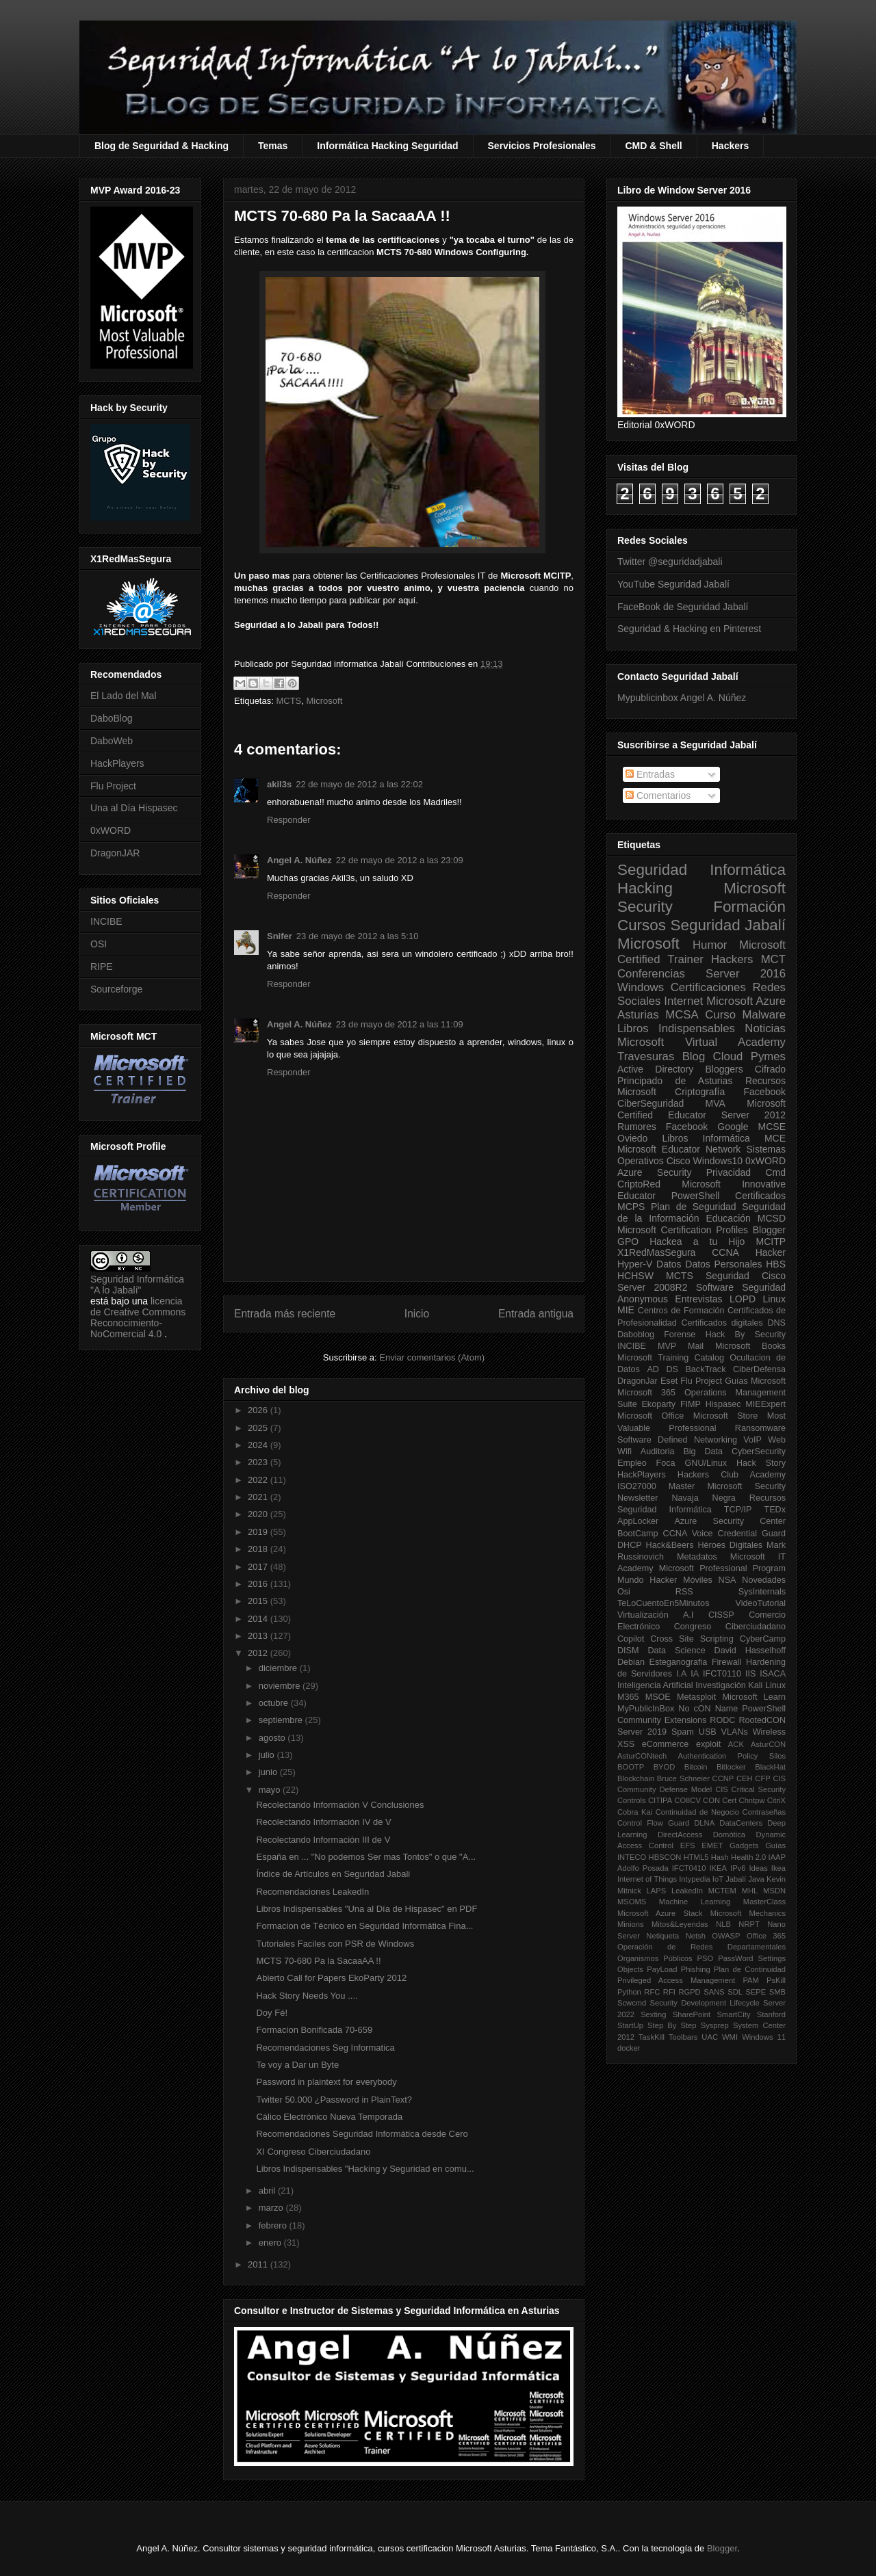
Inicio (416, 1313)
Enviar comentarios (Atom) (432, 1357)
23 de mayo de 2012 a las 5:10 (357, 936)
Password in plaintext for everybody (326, 2082)
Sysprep (715, 2025)
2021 (259, 1497)
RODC (722, 1720)
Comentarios (658, 795)
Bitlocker (731, 1767)
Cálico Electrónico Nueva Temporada (329, 2117)
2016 (259, 1584)
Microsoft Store (725, 1416)
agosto (273, 1738)
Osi (623, 1591)
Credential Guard (752, 1533)
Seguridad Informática (701, 869)
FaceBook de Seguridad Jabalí (682, 606)
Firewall (726, 1662)
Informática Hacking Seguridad (387, 145)
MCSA (681, 1014)
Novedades (764, 1580)
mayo (271, 1790)
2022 (259, 1480)
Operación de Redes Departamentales (701, 1947)
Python (629, 1992)
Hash (720, 1857)
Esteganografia (678, 1662)
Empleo (632, 1463)
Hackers (730, 145)
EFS (687, 1845)
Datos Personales (723, 1264)
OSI (98, 943)
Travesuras (645, 1056)
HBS (776, 1264)
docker (629, 2048)
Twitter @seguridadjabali (670, 561)
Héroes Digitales (729, 1545)
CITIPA (660, 1800)
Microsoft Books (750, 1346)
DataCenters (740, 1823)
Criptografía (700, 1091)
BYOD (664, 1767)
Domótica (729, 1834)
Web (777, 1440)
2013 (259, 1636)
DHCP (629, 1545)
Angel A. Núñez (299, 860)
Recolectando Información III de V (323, 1840)
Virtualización (643, 1615)
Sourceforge (116, 989)
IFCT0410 (689, 1868)
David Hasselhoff (750, 1650)
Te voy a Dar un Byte (297, 2065)
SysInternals (762, 1591)
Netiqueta (662, 1936)
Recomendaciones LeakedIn (312, 1892)
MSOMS (631, 1901)
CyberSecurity (759, 1451)
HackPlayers (117, 763)
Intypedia (694, 1879)
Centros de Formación (681, 1310)
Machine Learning (694, 1901)
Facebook (765, 1091)
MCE (775, 1138)
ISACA (773, 1674)
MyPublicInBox (645, 1708)
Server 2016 (746, 973)
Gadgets (744, 1845)
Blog (694, 1056)
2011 (259, 2264)
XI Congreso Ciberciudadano (313, 2151)
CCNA (725, 1252)
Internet (683, 1001)
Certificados (760, 1195)
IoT (717, 1879)
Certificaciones (708, 987)
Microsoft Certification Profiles (682, 1229)
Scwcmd (631, 2003)
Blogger (769, 1229)
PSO (705, 1958)
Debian (631, 1662)
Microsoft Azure (746, 1001)
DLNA (704, 1823)
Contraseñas (764, 1812)
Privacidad (728, 1172)
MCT (773, 959)
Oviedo (632, 1138)
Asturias (638, 1014)
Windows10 (718, 1160)
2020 (259, 1514)
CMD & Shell (654, 145)
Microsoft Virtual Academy (701, 1042)
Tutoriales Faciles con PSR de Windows (335, 1943)
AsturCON (768, 1744)
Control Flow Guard (653, 1823)
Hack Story (761, 1463)
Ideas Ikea (767, 1868)
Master (682, 1486)
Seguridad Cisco (746, 1275)
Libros (675, 1138)
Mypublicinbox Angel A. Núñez (681, 697)
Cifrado (770, 1069)
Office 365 (766, 1936)
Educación (728, 1218)
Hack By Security (746, 1334)
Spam (682, 1732)
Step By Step (671, 2025)
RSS (684, 1591)
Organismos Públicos (655, 1958)
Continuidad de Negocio (697, 1812)
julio (268, 1755)
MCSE (772, 1126)
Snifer (279, 936)
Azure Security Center (730, 1521)
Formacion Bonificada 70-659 (314, 2030)
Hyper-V (634, 1264)
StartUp (630, 2025)
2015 (259, 1601)
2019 (259, 1532)
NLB (723, 1924)
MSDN (774, 1891)
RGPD (689, 1992)
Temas (272, 145)
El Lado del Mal (123, 695)
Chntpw (752, 1800)
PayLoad (662, 1969)
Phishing (695, 1969)
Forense (679, 1334)
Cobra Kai (634, 1812)
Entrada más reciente (284, 1313)
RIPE (101, 966)
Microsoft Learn (754, 1697)
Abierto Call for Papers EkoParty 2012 (331, 1978)
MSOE (658, 1697)
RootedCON (762, 1720)
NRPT (748, 1924)
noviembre (280, 1686)
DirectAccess (680, 1834)
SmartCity (733, 2014)
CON (711, 1800)
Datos (669, 1264)
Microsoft (325, 701)
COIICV (687, 1800)
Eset (669, 1381)
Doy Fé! (271, 2013)
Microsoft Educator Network (678, 1149)
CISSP (721, 1615)
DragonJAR (115, 852)
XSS (625, 1744)
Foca (665, 1463)
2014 (259, 1619)
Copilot (630, 1639)
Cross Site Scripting (692, 1639)
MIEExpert (765, 1404)
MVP (667, 1346)
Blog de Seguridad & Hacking (161, 145)
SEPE (755, 1992)
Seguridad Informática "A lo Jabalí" (137, 1285)
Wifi (624, 1451)
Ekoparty (658, 1404)
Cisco (679, 1160)
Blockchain (635, 1778)
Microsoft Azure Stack (660, 1913)
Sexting (653, 2014)
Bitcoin (696, 1767)
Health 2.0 (748, 1857)
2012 (259, 1653)
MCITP (771, 1241)
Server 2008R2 (652, 1287)
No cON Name (708, 1708)
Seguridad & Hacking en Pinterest (689, 628)
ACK (736, 1744)
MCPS (631, 1206)
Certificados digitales (721, 1323)
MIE (625, 1309)
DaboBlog (111, 718)
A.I (688, 1615)
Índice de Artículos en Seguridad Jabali (333, 1874)
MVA (715, 1103)
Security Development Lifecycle (705, 2003)
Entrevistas (698, 1298)
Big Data (703, 1451)
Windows (640, 987)
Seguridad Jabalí (728, 925)
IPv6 (737, 1868)
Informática (726, 1138)
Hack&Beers (670, 1545)
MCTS (288, 701)
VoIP (752, 1440)
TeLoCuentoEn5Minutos (663, 1603)
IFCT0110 (722, 1674)
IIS (750, 1674)
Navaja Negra (703, 1498)
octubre (275, 1703)
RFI (669, 1992)
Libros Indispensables (676, 1028)
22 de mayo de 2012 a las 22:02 (359, 784)
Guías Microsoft (755, 1381)
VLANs (734, 1732)
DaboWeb (111, 740)
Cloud (728, 1056)
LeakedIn (687, 1891)
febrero (274, 2225)
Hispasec (723, 1404)
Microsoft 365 (646, 1392)
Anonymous (642, 1298)
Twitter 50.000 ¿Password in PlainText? (334, 2099)
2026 (259, 1410)
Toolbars (683, 2037)
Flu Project (113, 785)
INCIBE (106, 921)
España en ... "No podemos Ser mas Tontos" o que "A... (366, 1857)
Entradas (650, 774)
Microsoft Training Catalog (670, 1358)
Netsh (696, 1936)
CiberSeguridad (650, 1103)
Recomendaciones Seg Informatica (325, 2047)
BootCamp (637, 1533)
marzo (272, 2208)
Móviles (697, 1580)
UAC (709, 2037)
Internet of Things (647, 1879)
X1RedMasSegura (656, 1252)
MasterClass (764, 1901)
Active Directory (655, 1069)
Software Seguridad (741, 1287)
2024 (259, 1445)
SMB (777, 1992)
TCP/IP (738, 1509)
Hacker (771, 1252)
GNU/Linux (706, 1463)
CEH (744, 1778)
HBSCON (665, 1857)
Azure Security (654, 1172)
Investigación (720, 1685)
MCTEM (722, 1891)
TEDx (775, 1509)
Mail (696, 1346)
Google (732, 1126)
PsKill (776, 1980)
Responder (289, 820)
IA (695, 1674)
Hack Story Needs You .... (306, 1995)
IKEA (718, 1868)
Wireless (769, 1732)
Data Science (676, 1650)
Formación (749, 906)
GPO (628, 1241)
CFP (762, 1778)
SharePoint (691, 2014)
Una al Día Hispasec (134, 807)
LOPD (743, 1298)
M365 (628, 1697)
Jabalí (735, 1879)
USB (708, 1732)
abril (268, 2190)
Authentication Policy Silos (732, 1756)
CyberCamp (763, 1639)
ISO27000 (636, 1486)
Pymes (768, 1056)
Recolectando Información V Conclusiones (340, 1805)
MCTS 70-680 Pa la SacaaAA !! (318, 1961)
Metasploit (696, 1697)
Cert (729, 1800)
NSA (727, 1580)
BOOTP (630, 1767)
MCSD (772, 1218)
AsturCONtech (642, 1756)
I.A (681, 1674)
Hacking (645, 888)
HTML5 (696, 1857)
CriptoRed (638, 1184)
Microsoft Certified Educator (701, 1109)
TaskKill (652, 2037)
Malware (764, 1014)
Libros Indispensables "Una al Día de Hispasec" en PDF (366, 1909)
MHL (750, 1891)
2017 (259, 1567)
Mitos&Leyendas (680, 1924)
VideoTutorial (760, 1603)
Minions (630, 1924)
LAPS (657, 1891)
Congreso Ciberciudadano (730, 1626)
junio (269, 1772)
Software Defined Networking (677, 1440)
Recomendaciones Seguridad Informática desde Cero (361, 2134)
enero (271, 2242)
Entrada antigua (536, 1313)
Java (756, 1879)
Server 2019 (642, 1732)
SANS (714, 1992)
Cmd (775, 1172)
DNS (776, 1323)
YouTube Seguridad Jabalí (673, 584)
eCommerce (665, 1744)
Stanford (771, 2014)
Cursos (641, 925)
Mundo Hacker (647, 1580)
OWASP (726, 1936)
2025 (259, 1428)
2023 (259, 1462)
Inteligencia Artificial (655, 1685)
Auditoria (658, 1451)
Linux (774, 1298)
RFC (652, 1992)
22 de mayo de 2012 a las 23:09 (399, 860)
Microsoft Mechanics (748, 1913)
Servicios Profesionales (542, 145)
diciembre (279, 1668)
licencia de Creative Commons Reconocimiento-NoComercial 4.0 (137, 1317)
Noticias (765, 1028)
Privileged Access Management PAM (688, 1980)
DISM (628, 1650)
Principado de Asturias (674, 1080)
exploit (708, 1744)
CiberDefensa (759, 1369)
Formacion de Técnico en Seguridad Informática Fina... (364, 1926)
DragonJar (637, 1381)
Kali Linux (767, 1685)
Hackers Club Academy (732, 1475)
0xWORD (110, 830)
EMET (712, 1845)
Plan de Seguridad (693, 1206)
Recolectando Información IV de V (323, 1822)
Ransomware (760, 1428)
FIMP (690, 1404)
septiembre (282, 1720)
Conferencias (651, 973)
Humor (710, 944)
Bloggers (724, 1069)
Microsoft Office (650, 1416)
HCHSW (635, 1275)
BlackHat (770, 1767)
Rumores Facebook (662, 1126)
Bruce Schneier (683, 1778)
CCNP (723, 1778)
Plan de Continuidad (750, 1969)
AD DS (662, 1369)
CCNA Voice (688, 1533)
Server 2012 (753, 1114)
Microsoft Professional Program (722, 1568)
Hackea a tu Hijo (697, 1241)
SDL (735, 1992)
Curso (720, 1014)
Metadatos (697, 1557)
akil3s (279, 784)
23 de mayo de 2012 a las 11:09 (399, 1024)
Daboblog (635, 1334)
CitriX (776, 1800)
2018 (259, 1549)
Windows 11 (764, 2037)
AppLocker (637, 1521)
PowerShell (695, 1195)
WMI (730, 2037)
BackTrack (705, 1369)
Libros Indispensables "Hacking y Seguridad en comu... (365, 2169)
